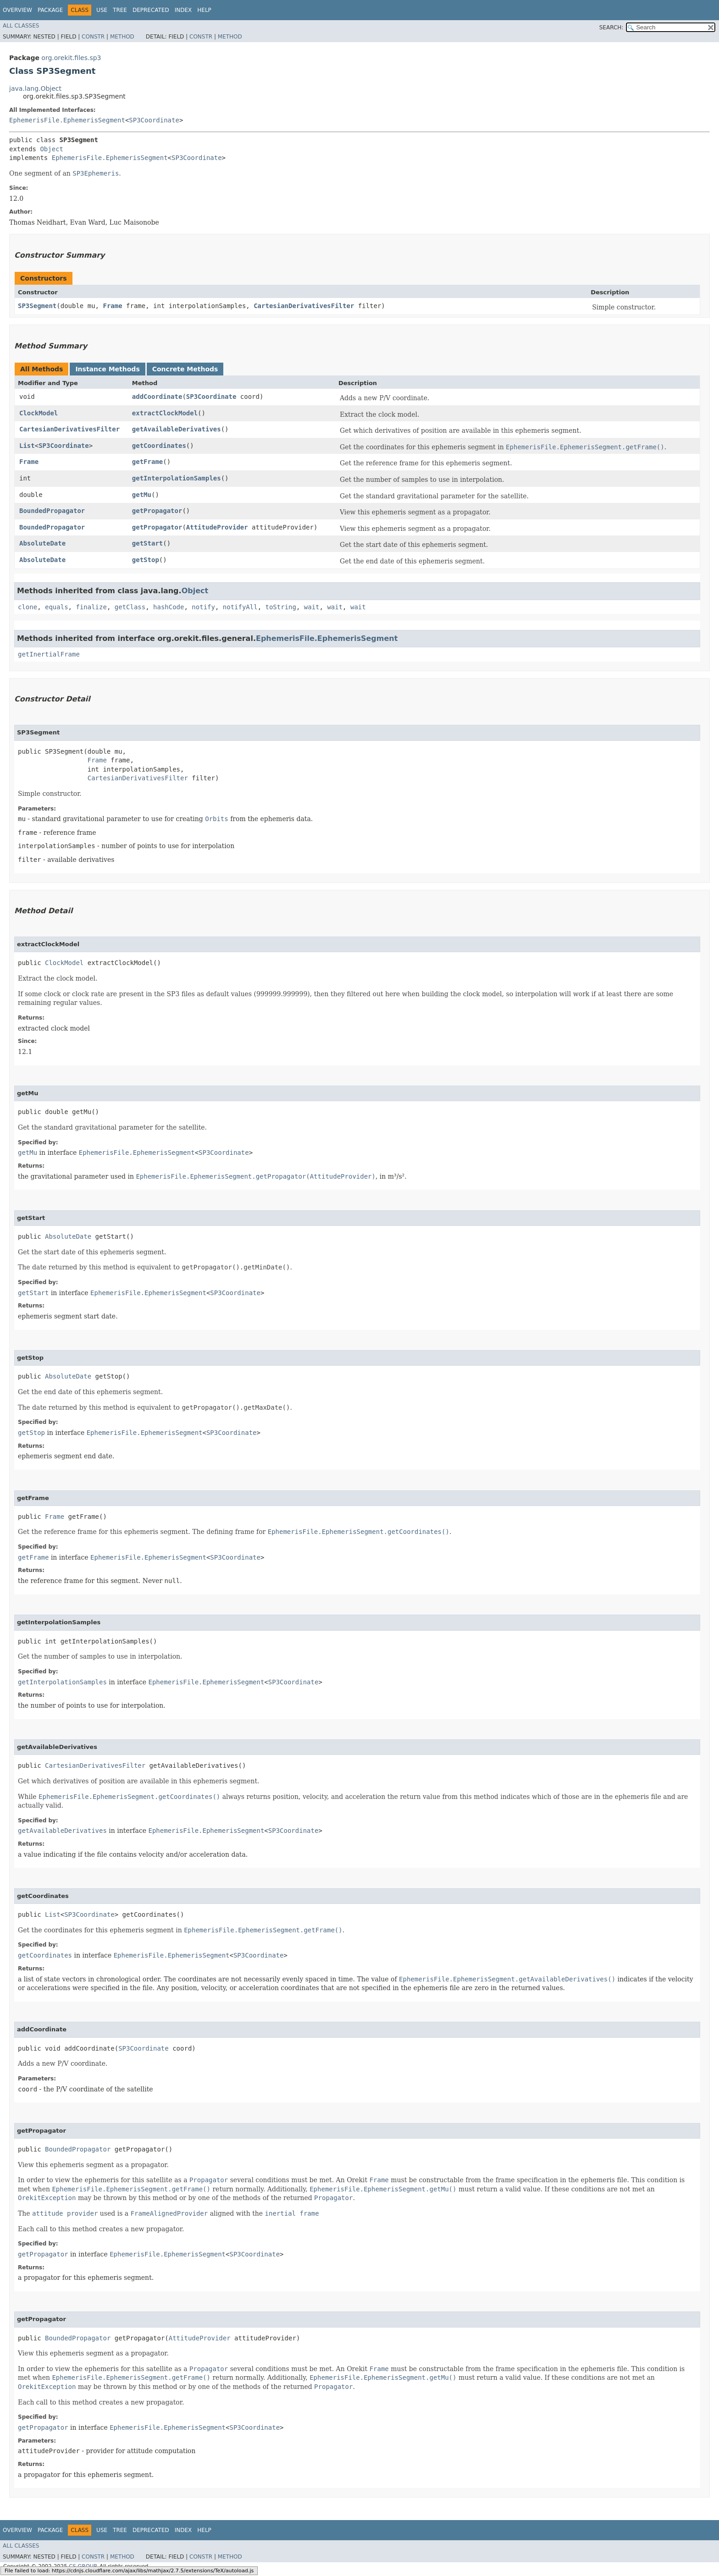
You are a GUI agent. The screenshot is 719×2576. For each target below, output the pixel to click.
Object (51, 149)
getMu (141, 494)
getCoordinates (159, 445)
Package (50, 10)
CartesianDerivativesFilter (304, 305)
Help (204, 10)
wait (312, 607)
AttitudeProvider (217, 527)
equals (56, 607)
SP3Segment (37, 305)
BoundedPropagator (52, 510)
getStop (145, 559)
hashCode (168, 607)
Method (122, 36)
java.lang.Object (35, 88)
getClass (130, 607)
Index (183, 10)
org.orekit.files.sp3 (71, 57)
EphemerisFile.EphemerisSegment (67, 120)
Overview (17, 10)
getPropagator (157, 510)
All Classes (21, 25)
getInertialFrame (49, 654)
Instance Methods (107, 369)
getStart (147, 543)
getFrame (147, 461)
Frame (112, 305)
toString (280, 607)
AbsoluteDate (42, 543)
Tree (120, 10)
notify (203, 607)
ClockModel (38, 413)
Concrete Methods (185, 369)
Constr (93, 36)
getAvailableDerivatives (176, 429)
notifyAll (240, 607)
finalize (91, 607)
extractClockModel (165, 413)
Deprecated (151, 10)
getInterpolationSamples (176, 478)
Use (101, 10)
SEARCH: (611, 27)
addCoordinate (157, 396)
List (27, 445)
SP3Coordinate (154, 120)
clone (27, 607)
